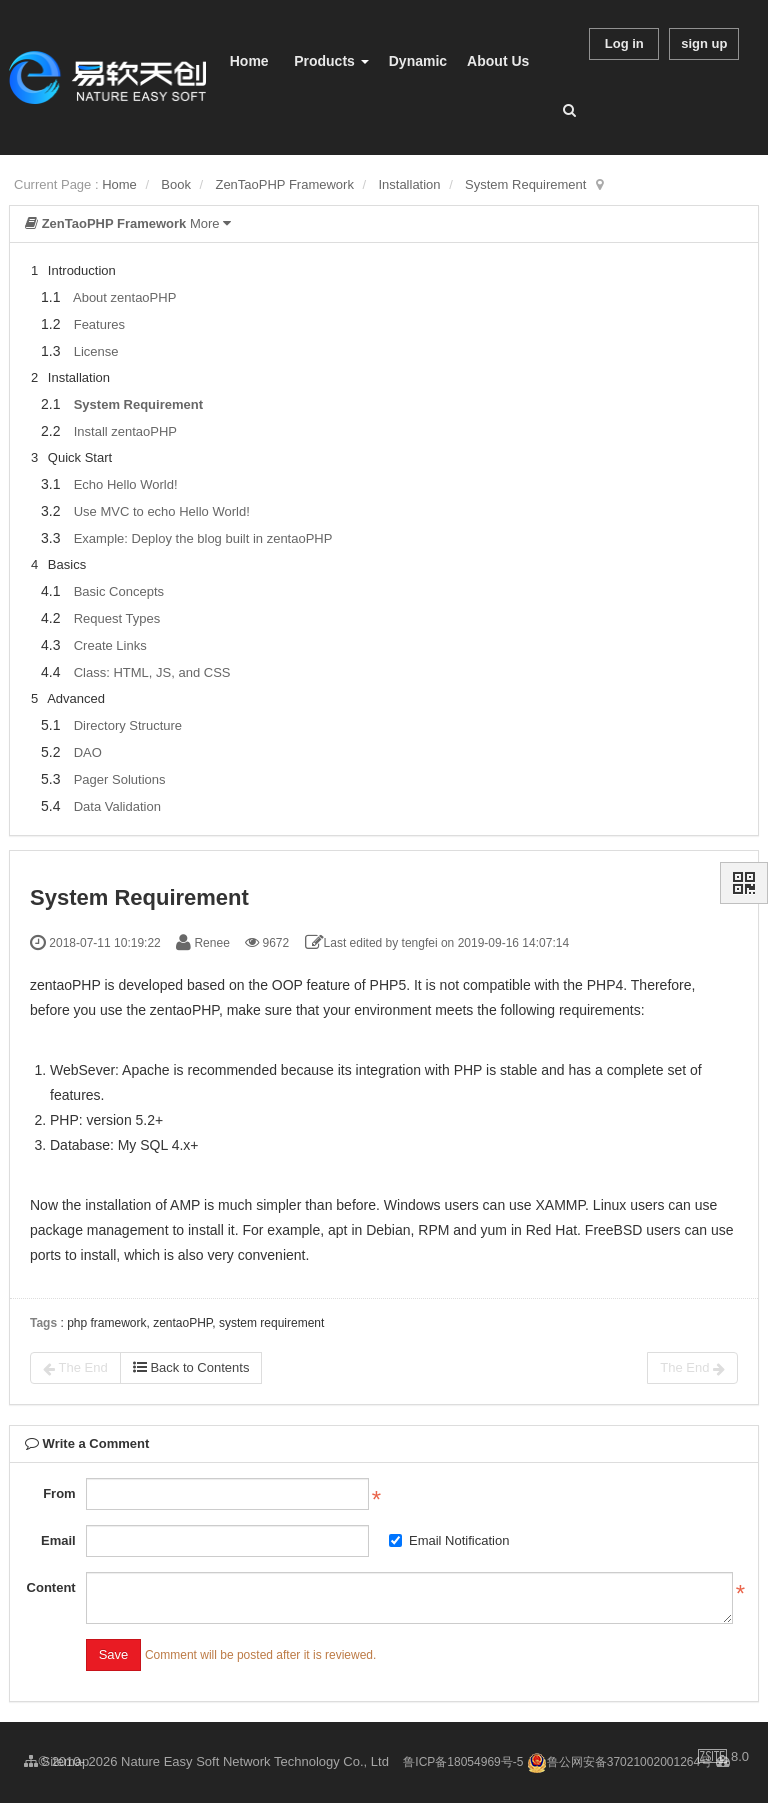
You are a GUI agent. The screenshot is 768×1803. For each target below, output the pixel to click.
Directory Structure (128, 725)
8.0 (723, 1758)
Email (58, 1540)
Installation (409, 184)
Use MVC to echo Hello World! (162, 511)
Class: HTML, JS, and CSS (152, 672)
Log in (624, 43)
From (59, 1493)
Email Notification (449, 1540)
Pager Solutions (120, 779)
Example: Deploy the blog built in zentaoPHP (203, 538)
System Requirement (525, 184)
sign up (704, 43)
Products (331, 61)
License (96, 351)
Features (99, 324)
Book (176, 184)
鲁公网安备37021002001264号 (619, 1762)
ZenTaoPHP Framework (284, 184)
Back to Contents (191, 1367)
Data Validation (117, 806)
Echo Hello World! (126, 484)
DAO (88, 752)
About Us (498, 61)
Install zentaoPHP (125, 431)
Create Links (110, 645)
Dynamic (418, 61)
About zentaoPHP (124, 297)
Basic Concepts (119, 591)
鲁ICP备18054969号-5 (463, 1762)
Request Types (117, 618)
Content (51, 1587)
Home (249, 61)
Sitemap (56, 1761)
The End (75, 1368)
